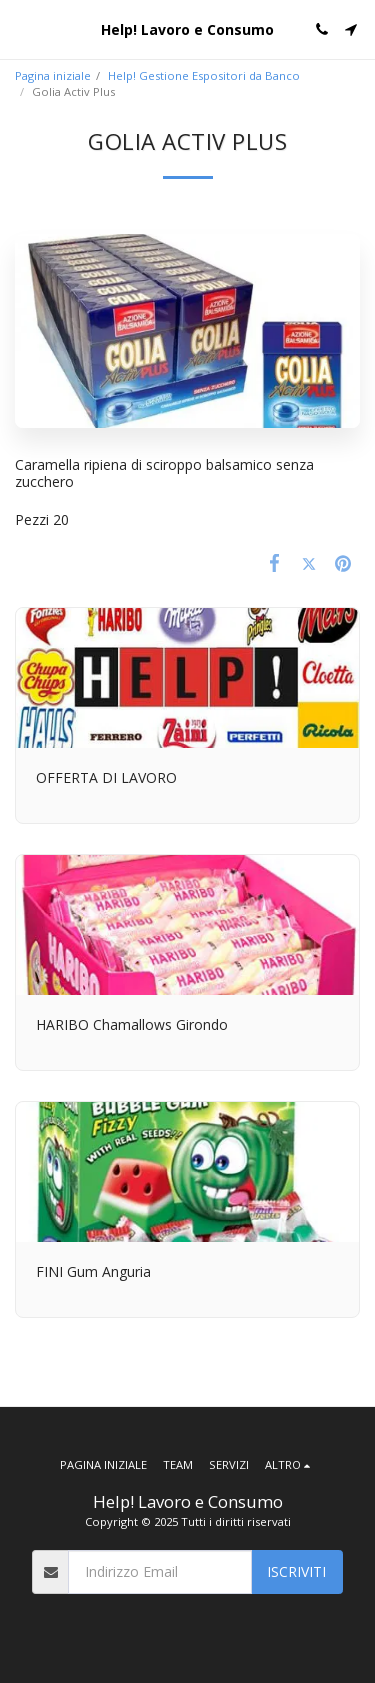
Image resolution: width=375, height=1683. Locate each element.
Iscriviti (296, 1571)
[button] (22, 28)
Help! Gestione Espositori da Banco (204, 75)
